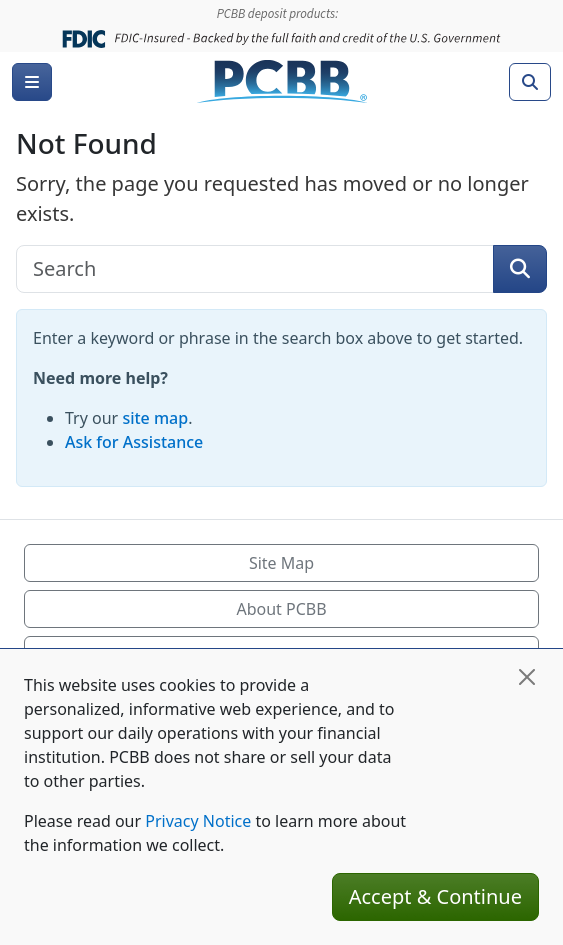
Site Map (281, 563)
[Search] (530, 82)
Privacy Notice (198, 821)
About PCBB (281, 609)
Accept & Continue (435, 896)
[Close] (527, 677)
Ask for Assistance (134, 442)
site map (155, 418)
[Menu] (32, 82)
